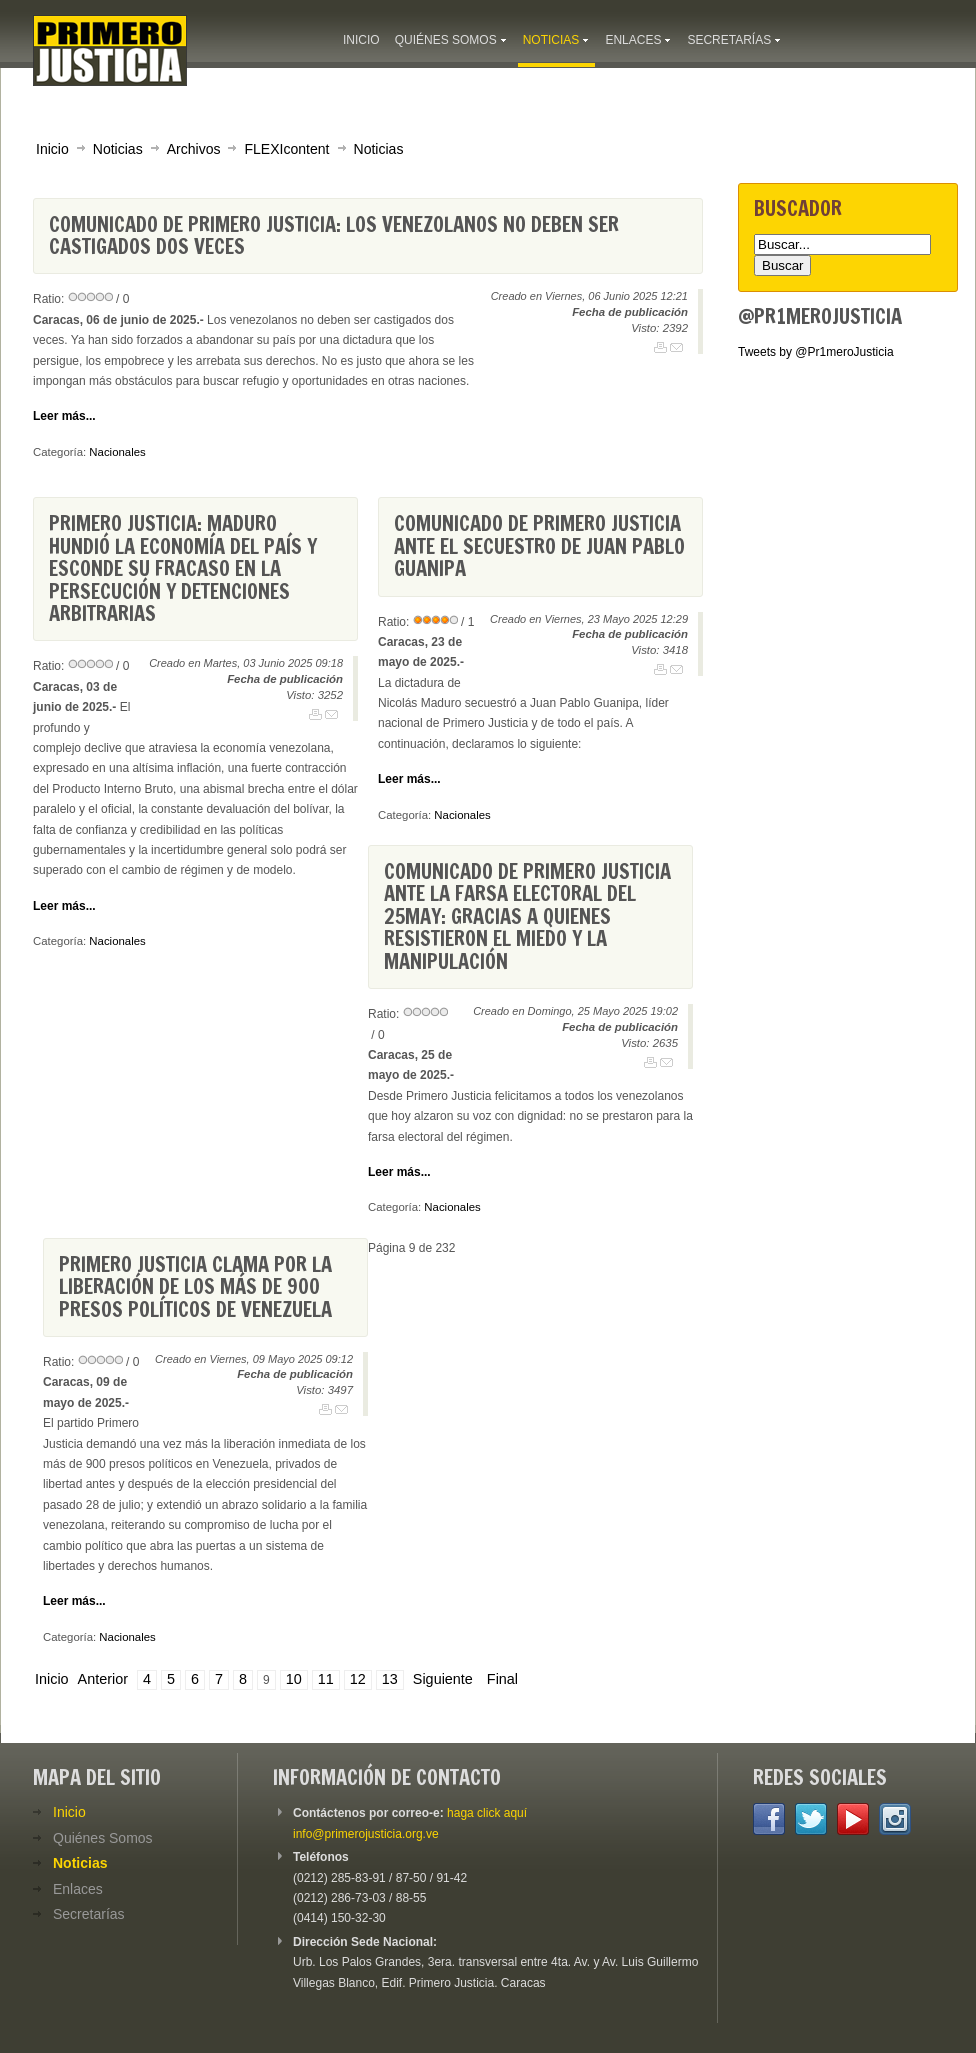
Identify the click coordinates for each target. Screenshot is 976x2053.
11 (326, 1679)
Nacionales (117, 452)
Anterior (103, 1679)
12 (358, 1679)
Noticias (118, 149)
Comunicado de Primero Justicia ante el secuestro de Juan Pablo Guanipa (539, 546)
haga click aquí (487, 1813)
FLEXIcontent (286, 149)
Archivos (194, 149)
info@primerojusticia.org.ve (366, 1834)
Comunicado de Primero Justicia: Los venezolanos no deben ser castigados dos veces (334, 235)
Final (502, 1679)
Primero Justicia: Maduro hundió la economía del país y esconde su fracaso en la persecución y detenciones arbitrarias (183, 568)
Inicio (52, 149)
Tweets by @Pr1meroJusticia (816, 352)
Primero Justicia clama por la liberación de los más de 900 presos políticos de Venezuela (195, 1287)
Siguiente (443, 1679)
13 (390, 1679)
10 (294, 1679)
